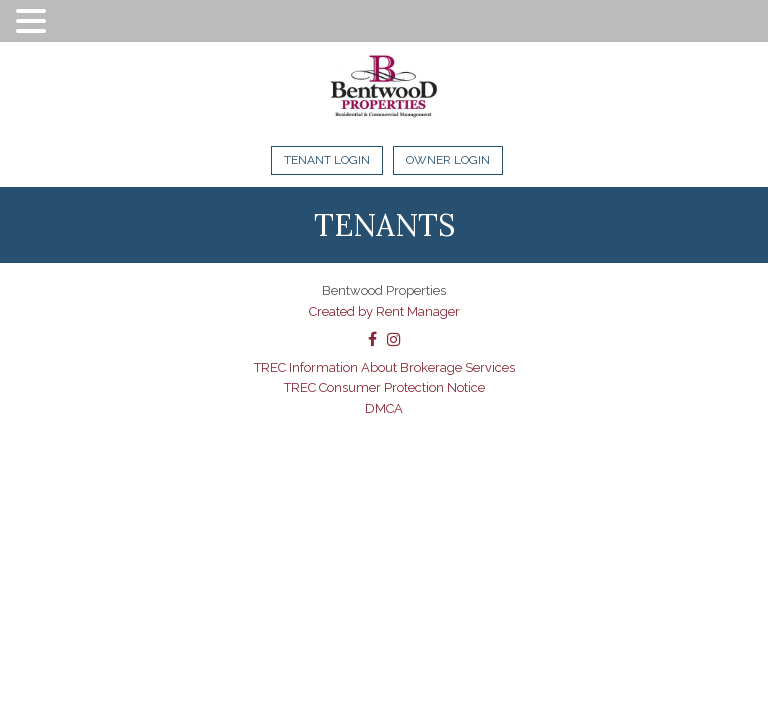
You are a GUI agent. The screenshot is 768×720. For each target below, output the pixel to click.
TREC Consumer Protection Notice (384, 387)
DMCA (384, 408)
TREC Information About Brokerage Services (384, 367)
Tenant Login (327, 160)
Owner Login (448, 160)
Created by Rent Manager (384, 311)
